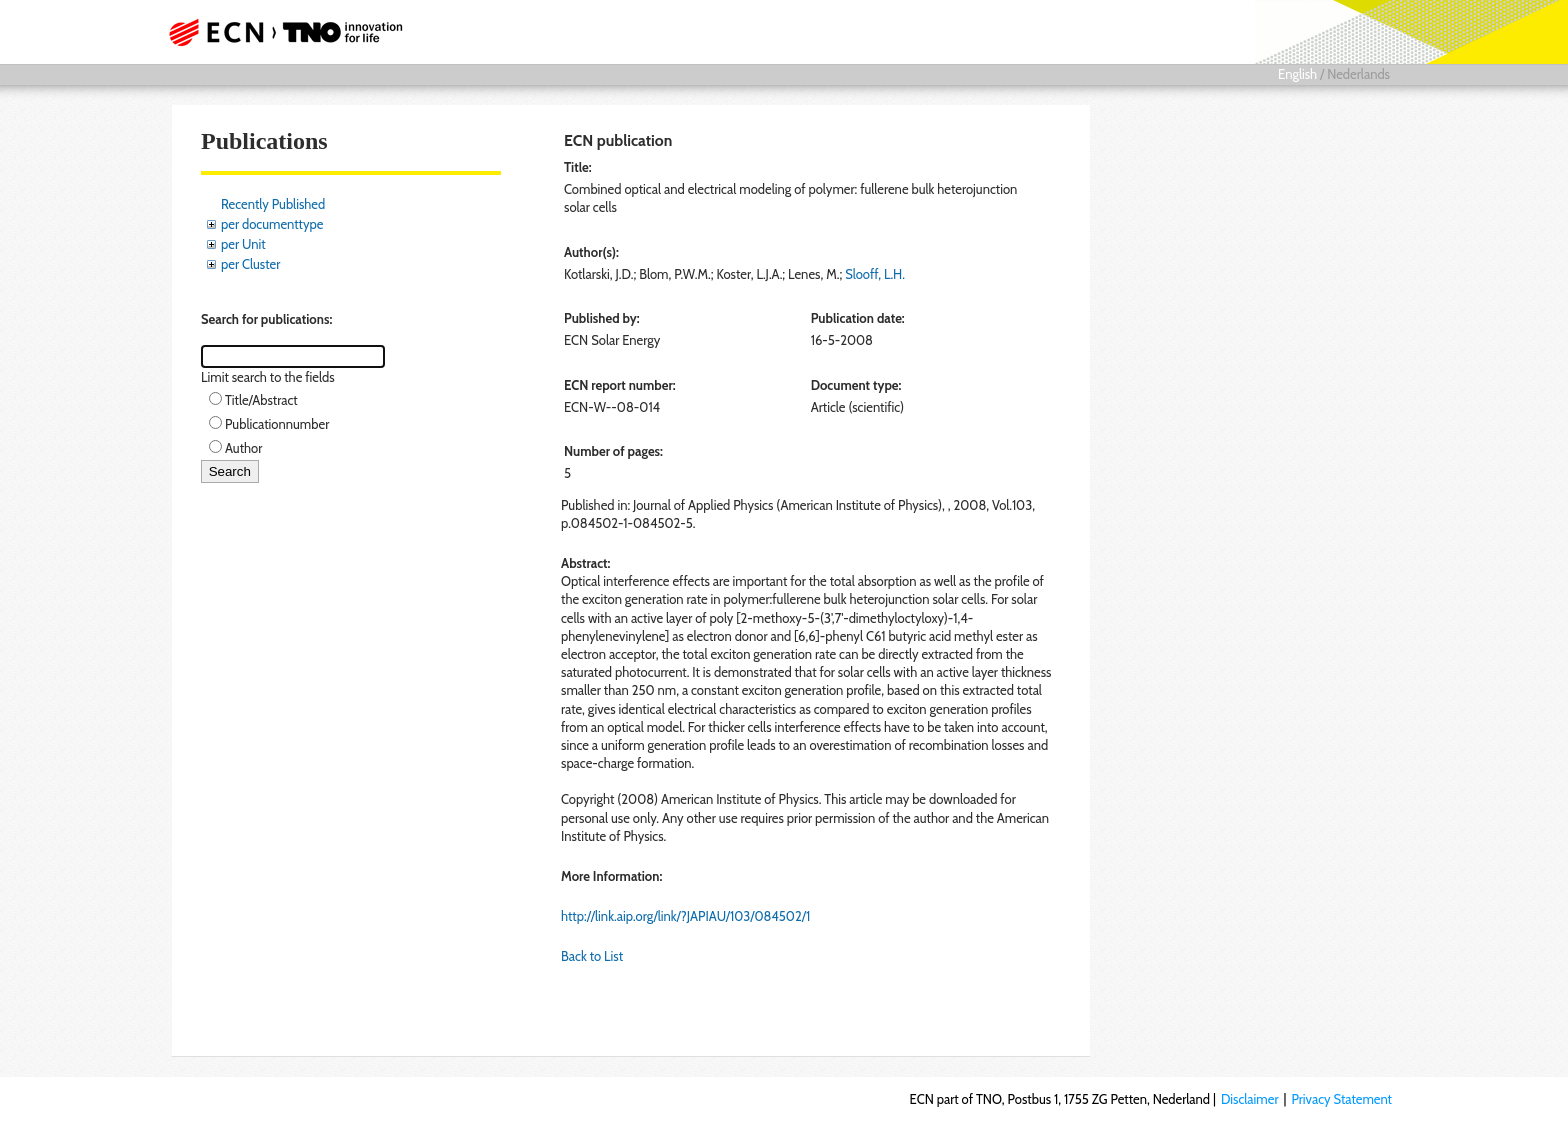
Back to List (592, 956)
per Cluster (250, 264)
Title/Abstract (261, 400)
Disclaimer (1250, 1099)
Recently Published (273, 204)
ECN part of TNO (279, 32)
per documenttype (272, 224)
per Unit (243, 244)
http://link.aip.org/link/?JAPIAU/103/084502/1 (685, 916)
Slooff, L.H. (875, 274)
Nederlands (1358, 74)
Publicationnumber (277, 424)
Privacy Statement (1341, 1099)
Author (243, 448)
